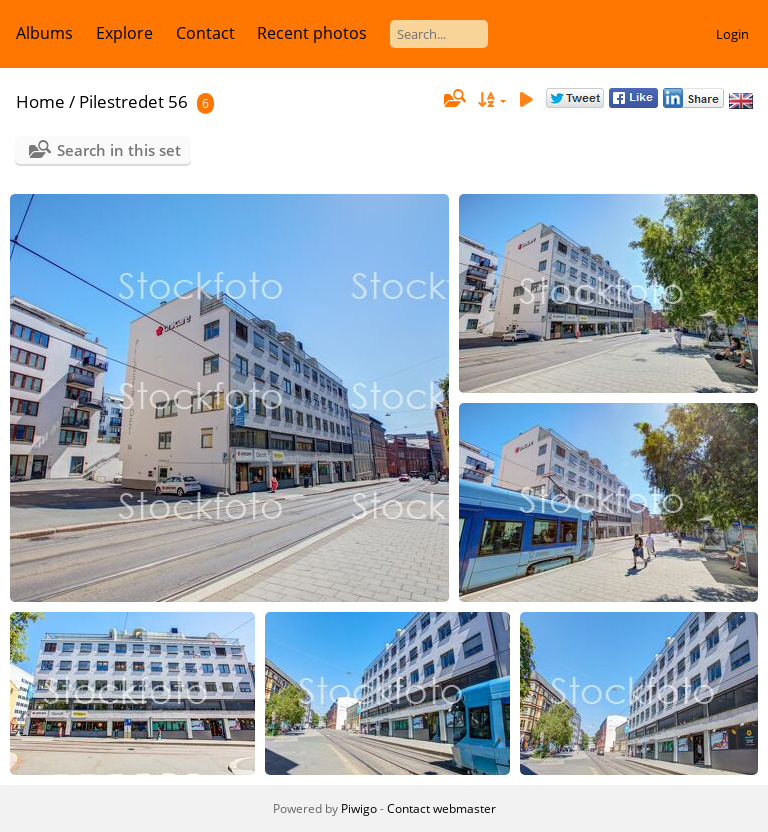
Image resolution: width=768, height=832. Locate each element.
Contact (205, 33)
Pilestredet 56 (133, 101)
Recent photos (312, 33)
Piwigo (359, 808)
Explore (124, 33)
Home (40, 101)
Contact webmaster (441, 808)
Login (732, 34)
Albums (44, 33)
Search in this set (119, 150)
